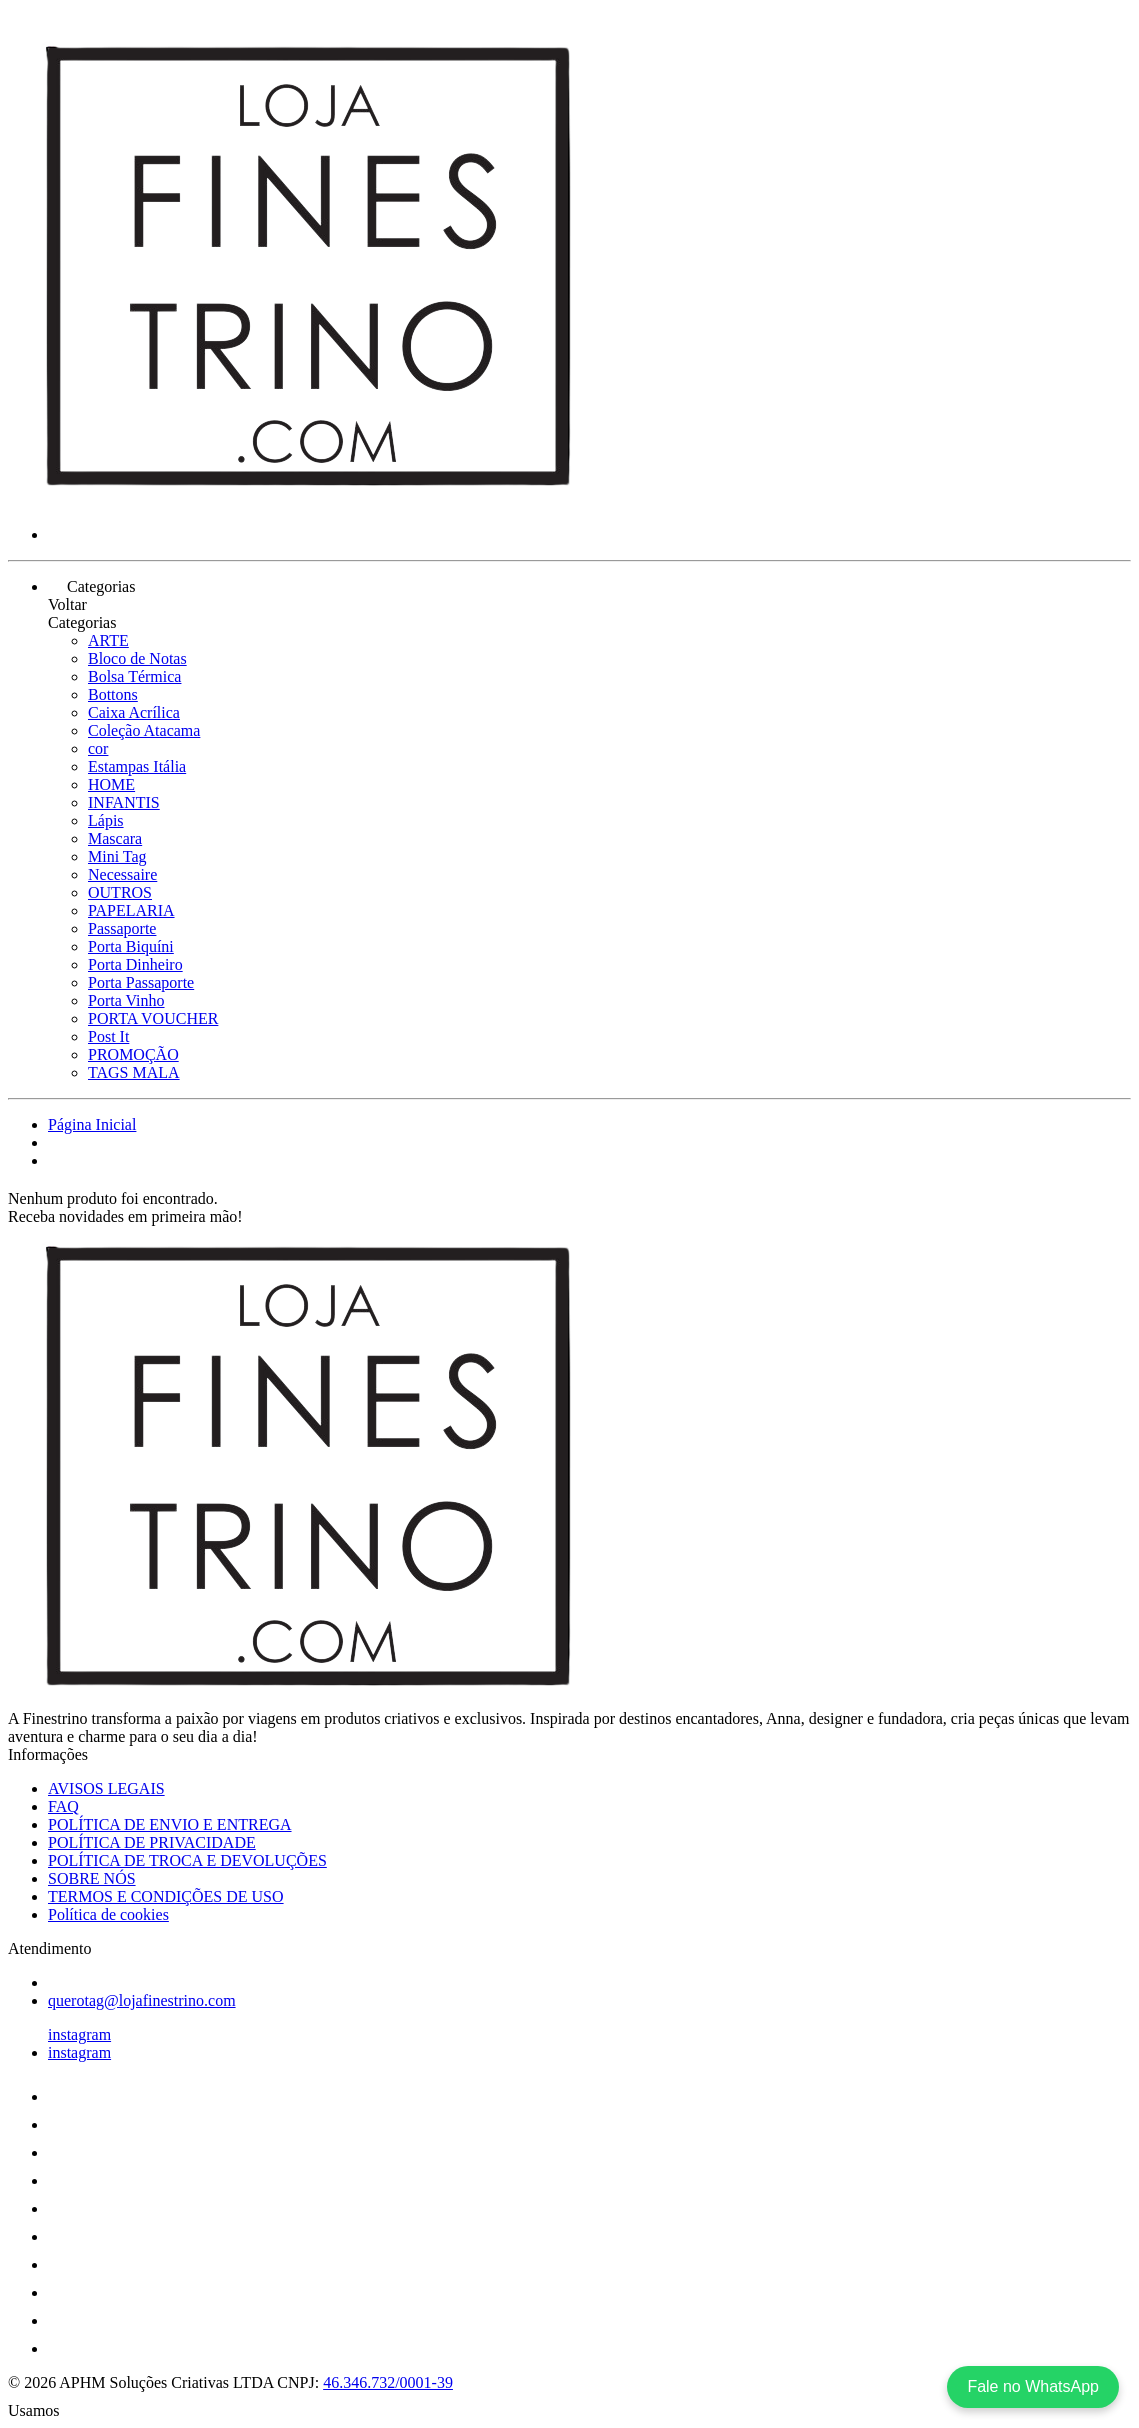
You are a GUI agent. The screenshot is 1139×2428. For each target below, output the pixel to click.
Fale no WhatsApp (1033, 2386)
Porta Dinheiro (135, 964)
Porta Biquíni (131, 946)
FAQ (63, 1806)
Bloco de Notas (137, 658)
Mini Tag (117, 856)
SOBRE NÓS (92, 1878)
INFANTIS (124, 802)
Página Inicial (92, 1124)
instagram (79, 2034)
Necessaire (122, 874)
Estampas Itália (137, 766)
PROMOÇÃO (133, 1054)
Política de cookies (108, 1914)
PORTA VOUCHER (153, 1018)
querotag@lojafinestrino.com (142, 2000)
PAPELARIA (131, 910)
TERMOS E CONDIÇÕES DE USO (166, 1896)
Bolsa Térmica (134, 676)
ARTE (108, 640)
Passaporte (122, 928)
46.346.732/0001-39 (388, 2382)
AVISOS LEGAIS (106, 1788)
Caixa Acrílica (134, 712)
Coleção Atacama (144, 730)
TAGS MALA (134, 1072)
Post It (108, 1036)
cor (98, 748)
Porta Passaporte (141, 982)
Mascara (115, 838)
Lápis (106, 820)
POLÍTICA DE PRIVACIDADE (152, 1842)
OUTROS (120, 892)
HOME (111, 784)
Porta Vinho (126, 1000)
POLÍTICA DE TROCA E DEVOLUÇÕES (187, 1860)
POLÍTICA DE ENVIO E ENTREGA (170, 1824)
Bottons (113, 694)
